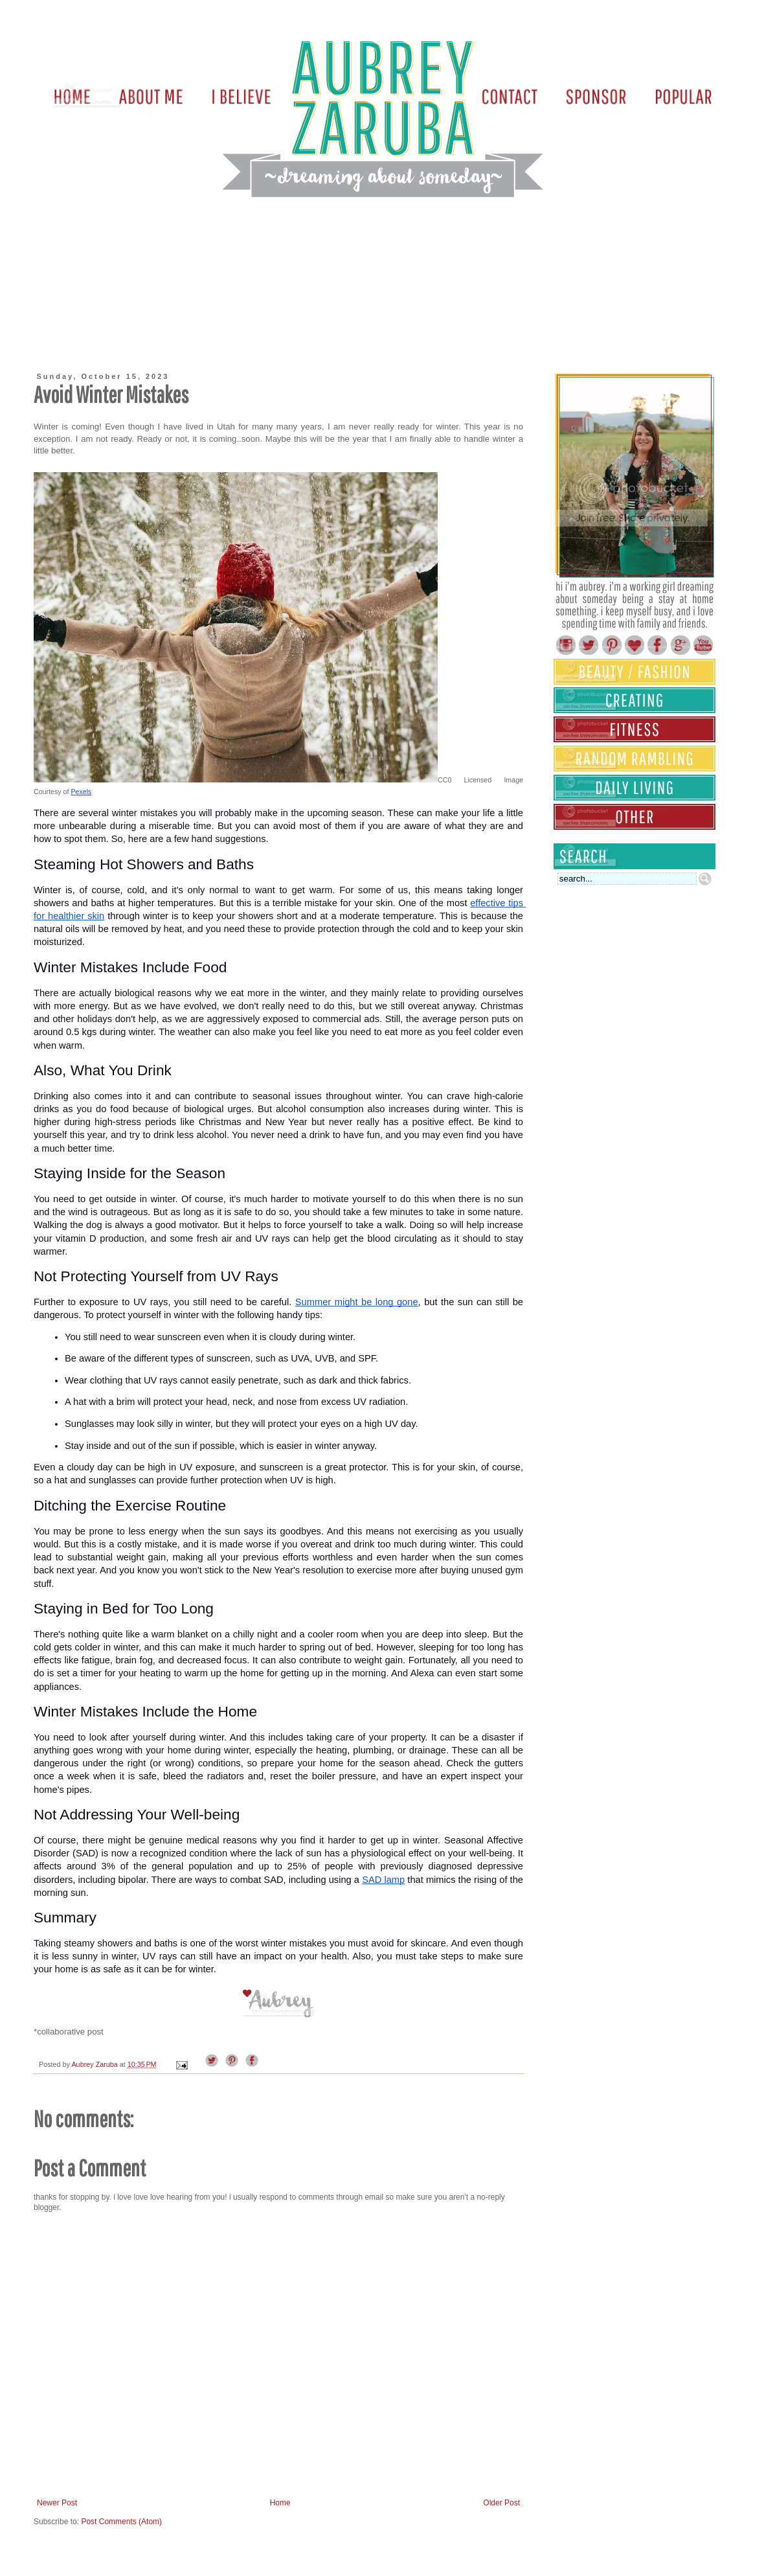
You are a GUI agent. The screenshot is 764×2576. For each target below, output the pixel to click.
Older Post (501, 2502)
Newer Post (57, 2502)
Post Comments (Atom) (121, 2521)
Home (280, 2502)
